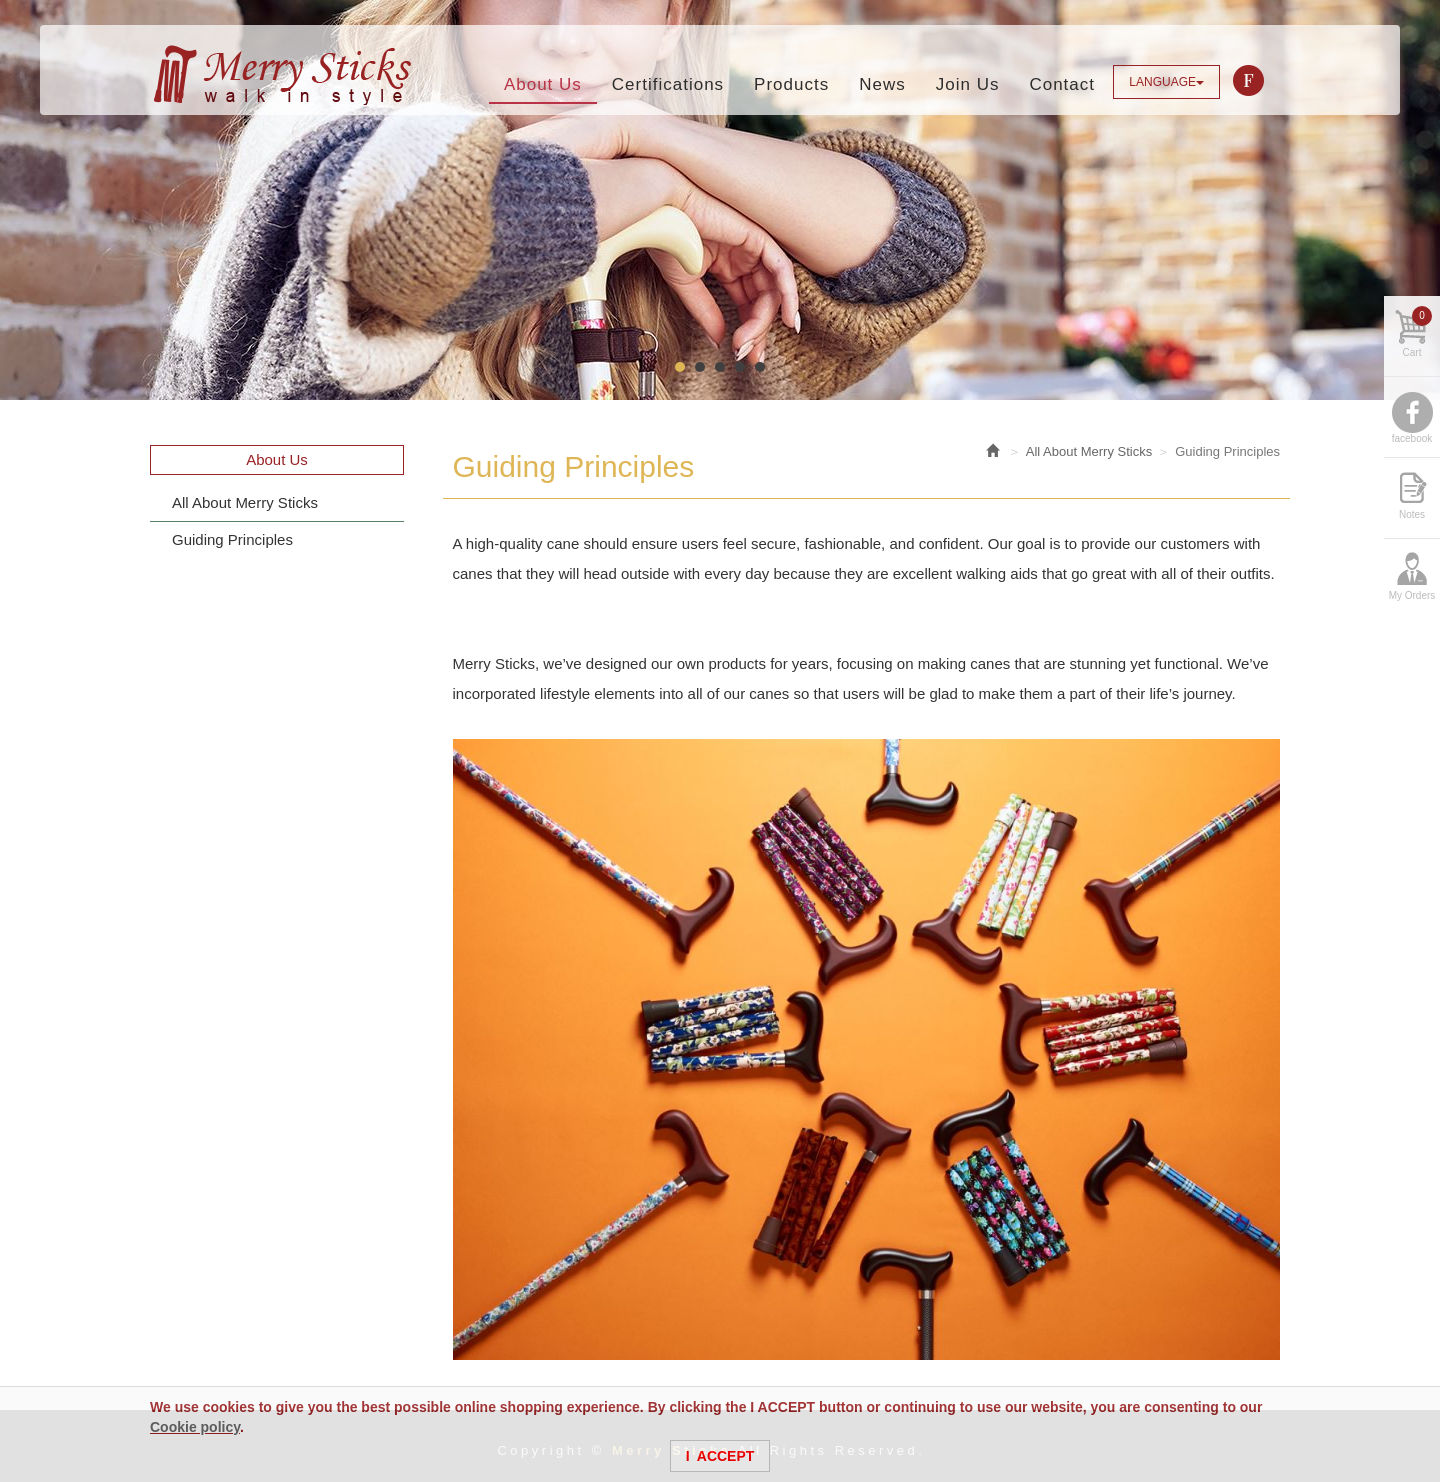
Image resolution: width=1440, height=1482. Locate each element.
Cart (1417, 332)
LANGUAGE (1166, 82)
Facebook (1249, 81)
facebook (1412, 438)
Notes (1412, 514)
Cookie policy (195, 1427)
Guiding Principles (232, 539)
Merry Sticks (282, 75)
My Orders (1412, 595)
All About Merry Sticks (245, 502)
